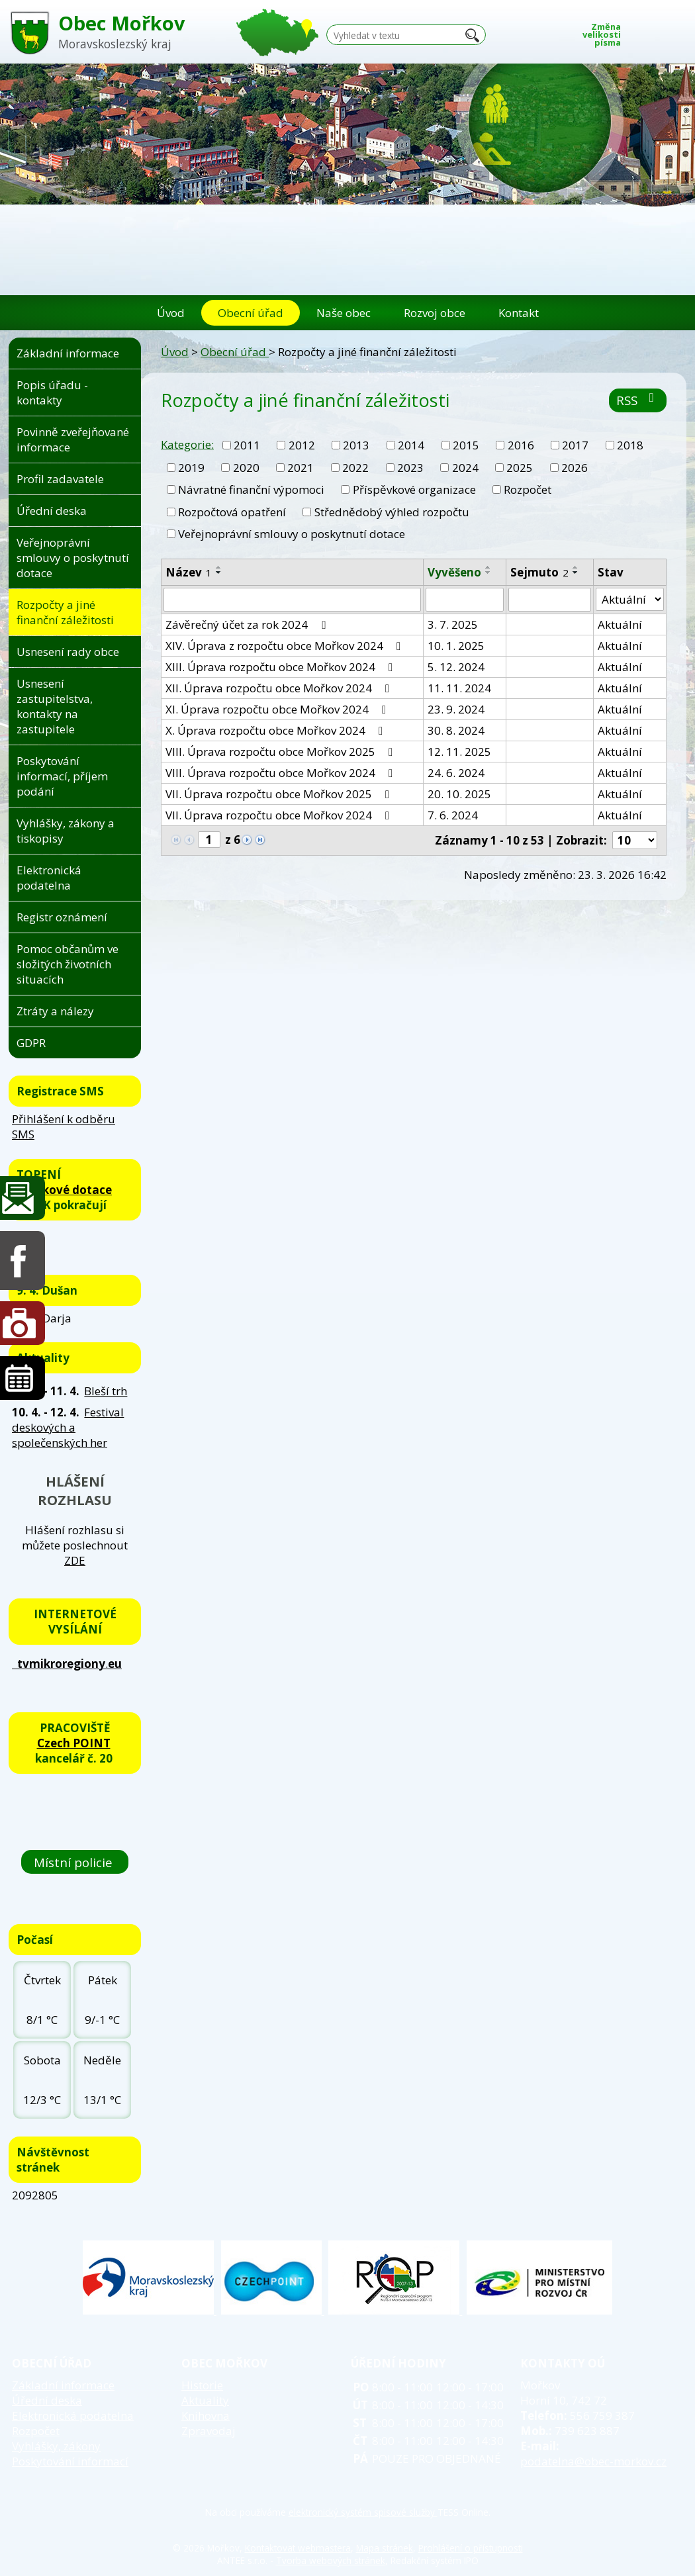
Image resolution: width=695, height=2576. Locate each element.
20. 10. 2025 (459, 794)
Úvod (171, 312)
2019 (191, 467)
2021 (300, 467)
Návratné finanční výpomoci (251, 489)
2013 (356, 445)
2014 (411, 445)
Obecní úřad (250, 312)
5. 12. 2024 (456, 666)
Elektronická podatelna (49, 877)
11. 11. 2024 (459, 688)
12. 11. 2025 (459, 751)
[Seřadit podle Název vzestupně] (219, 567)
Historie (202, 2385)
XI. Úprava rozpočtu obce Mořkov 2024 (278, 709)
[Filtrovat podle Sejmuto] (549, 600)
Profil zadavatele (60, 478)
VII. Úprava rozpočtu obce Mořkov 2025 (279, 794)
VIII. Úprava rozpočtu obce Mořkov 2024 (281, 772)
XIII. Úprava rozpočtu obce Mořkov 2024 (281, 666)
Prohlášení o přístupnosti (470, 2548)
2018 (630, 445)
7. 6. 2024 (453, 815)
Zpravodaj (208, 2430)
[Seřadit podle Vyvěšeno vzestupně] (488, 567)
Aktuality (205, 2400)
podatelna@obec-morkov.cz (593, 2461)
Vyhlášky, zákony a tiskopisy (66, 830)
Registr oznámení (62, 917)
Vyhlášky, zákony (56, 2446)
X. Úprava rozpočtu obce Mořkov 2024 (276, 730)
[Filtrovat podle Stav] (630, 600)
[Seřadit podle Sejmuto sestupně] (576, 572)
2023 (410, 467)
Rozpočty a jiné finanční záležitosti (65, 612)
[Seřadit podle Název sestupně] (219, 572)
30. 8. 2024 (456, 730)
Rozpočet (527, 489)
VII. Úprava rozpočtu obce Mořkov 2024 (279, 815)
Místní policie (75, 1861)
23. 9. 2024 (456, 709)
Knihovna (205, 2415)
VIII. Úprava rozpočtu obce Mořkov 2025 (281, 751)
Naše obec (343, 312)
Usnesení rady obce (68, 651)
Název (188, 572)
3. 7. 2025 (453, 624)
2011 (247, 445)
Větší (677, 31)
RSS (637, 400)
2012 (302, 445)
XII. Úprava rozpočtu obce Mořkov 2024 (279, 688)
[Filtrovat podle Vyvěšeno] (464, 600)
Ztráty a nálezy (55, 1011)
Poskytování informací (70, 2461)
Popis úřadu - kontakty (52, 392)
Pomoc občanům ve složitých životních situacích (67, 964)
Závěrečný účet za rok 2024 (247, 624)
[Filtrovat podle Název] (292, 600)
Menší (638, 31)
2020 (246, 467)
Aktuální (620, 624)
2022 (355, 467)
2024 (465, 467)
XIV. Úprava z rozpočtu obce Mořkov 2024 (285, 645)
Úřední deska (52, 510)
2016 (521, 445)
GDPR (31, 1042)
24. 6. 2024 (456, 772)
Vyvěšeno (454, 572)
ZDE (74, 1560)
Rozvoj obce (434, 312)
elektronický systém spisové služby (363, 2512)
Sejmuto (539, 572)
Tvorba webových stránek (330, 2560)
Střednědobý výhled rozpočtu (391, 512)
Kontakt (518, 312)
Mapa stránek (384, 2548)
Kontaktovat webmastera (298, 2548)
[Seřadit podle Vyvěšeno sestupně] (488, 572)
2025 (519, 467)
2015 (466, 445)
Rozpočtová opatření (232, 512)
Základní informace (68, 353)
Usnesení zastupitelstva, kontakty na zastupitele (55, 706)
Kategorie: (187, 443)
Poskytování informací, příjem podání (62, 776)
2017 (575, 445)
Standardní (658, 31)
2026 (574, 467)
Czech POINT (74, 1743)
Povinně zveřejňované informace (73, 439)
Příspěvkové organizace (414, 489)
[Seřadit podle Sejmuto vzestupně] (576, 567)
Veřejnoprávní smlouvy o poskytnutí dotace (291, 533)
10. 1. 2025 (456, 645)
